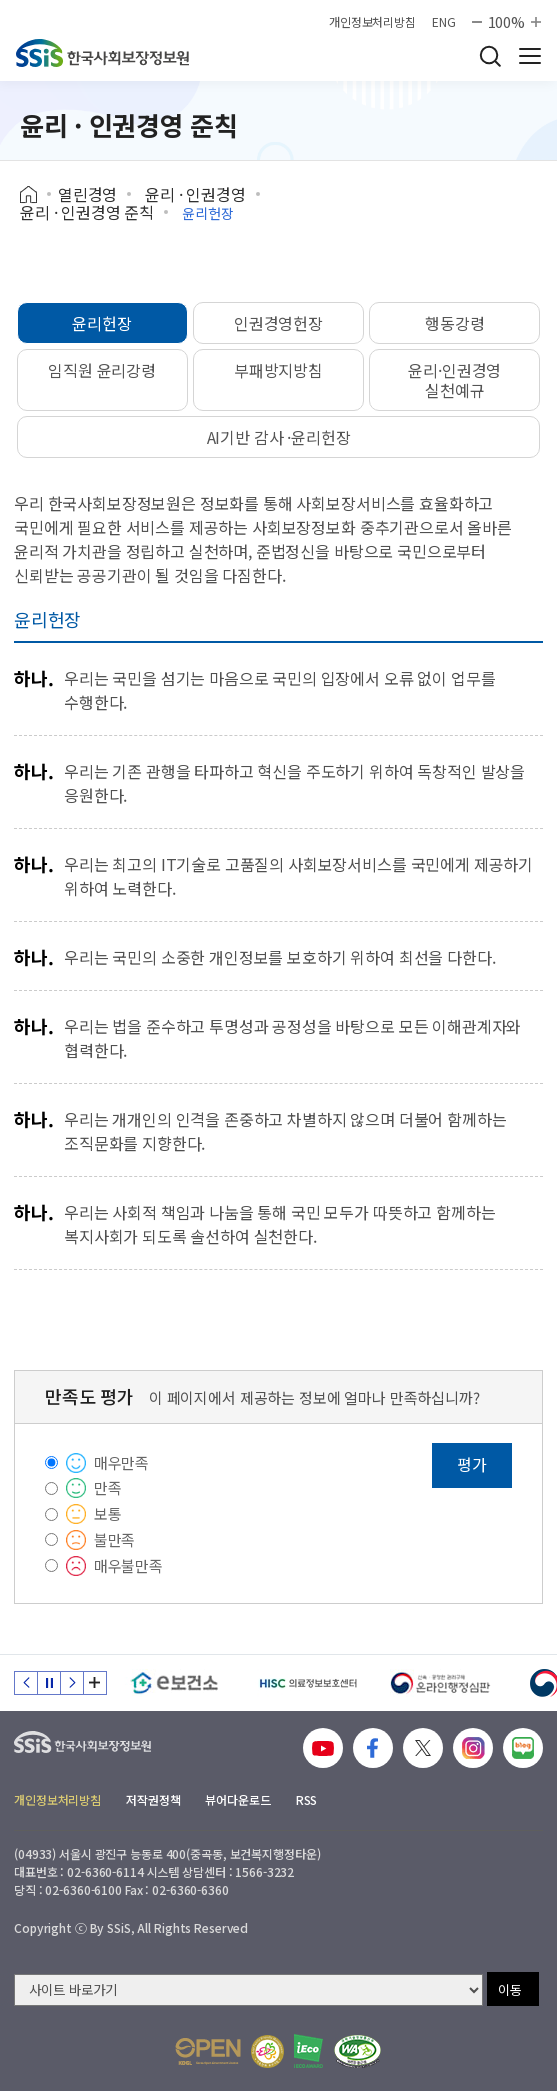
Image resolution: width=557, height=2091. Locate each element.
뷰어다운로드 (237, 1799)
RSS (307, 1799)
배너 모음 (95, 1683)
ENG (444, 22)
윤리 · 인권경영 (195, 194)
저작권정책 (153, 1799)
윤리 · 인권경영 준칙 (87, 212)
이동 (510, 1989)
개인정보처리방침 (372, 22)
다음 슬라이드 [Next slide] (72, 1683)
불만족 (115, 1539)
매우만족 (121, 1462)
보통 (108, 1513)
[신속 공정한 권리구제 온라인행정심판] (440, 1683)
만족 (108, 1487)
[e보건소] (174, 1683)
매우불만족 (128, 1565)
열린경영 (87, 194)
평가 (472, 1464)
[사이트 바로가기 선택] (248, 1990)
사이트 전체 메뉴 (530, 56)
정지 (49, 1683)
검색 (490, 56)
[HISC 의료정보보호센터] (307, 1683)
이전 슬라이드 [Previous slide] (26, 1683)
